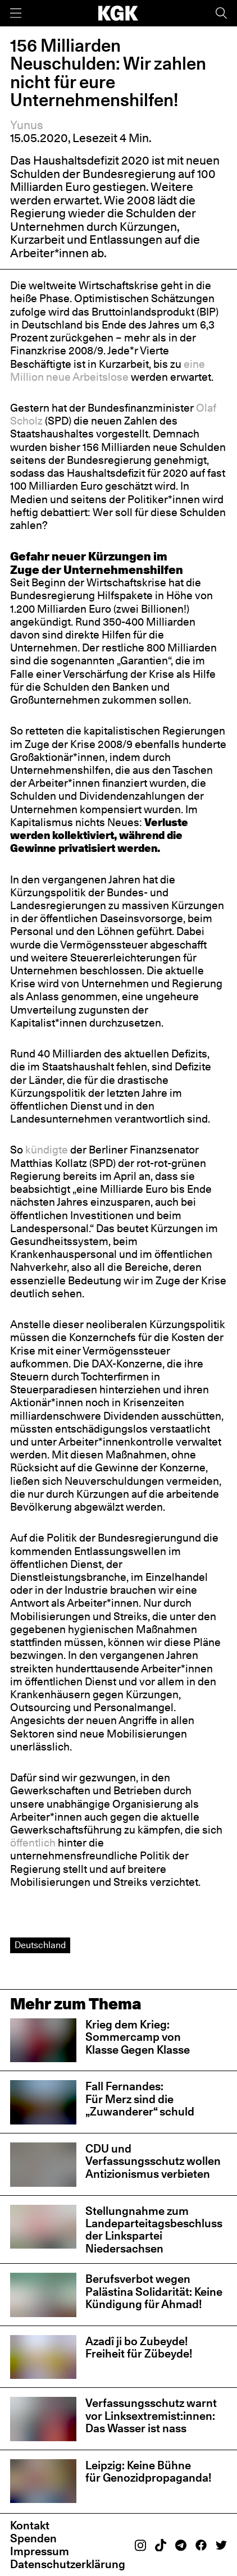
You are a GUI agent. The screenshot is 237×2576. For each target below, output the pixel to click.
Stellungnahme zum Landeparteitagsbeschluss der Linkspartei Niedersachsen (153, 2229)
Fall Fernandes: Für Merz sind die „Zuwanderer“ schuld (139, 2098)
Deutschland (40, 1944)
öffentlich (33, 1842)
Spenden (33, 2538)
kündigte (46, 1149)
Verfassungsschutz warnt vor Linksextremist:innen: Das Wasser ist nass (151, 2415)
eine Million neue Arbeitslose (107, 370)
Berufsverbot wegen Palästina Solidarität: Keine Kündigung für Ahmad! (153, 2291)
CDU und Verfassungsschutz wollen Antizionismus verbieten (153, 2161)
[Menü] (15, 13)
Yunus (26, 124)
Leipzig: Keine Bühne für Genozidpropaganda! (149, 2471)
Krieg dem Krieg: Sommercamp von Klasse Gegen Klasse (137, 2037)
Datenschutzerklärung (67, 2564)
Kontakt (29, 2525)
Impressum (39, 2551)
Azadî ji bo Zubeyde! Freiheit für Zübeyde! (138, 2347)
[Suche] (221, 13)
